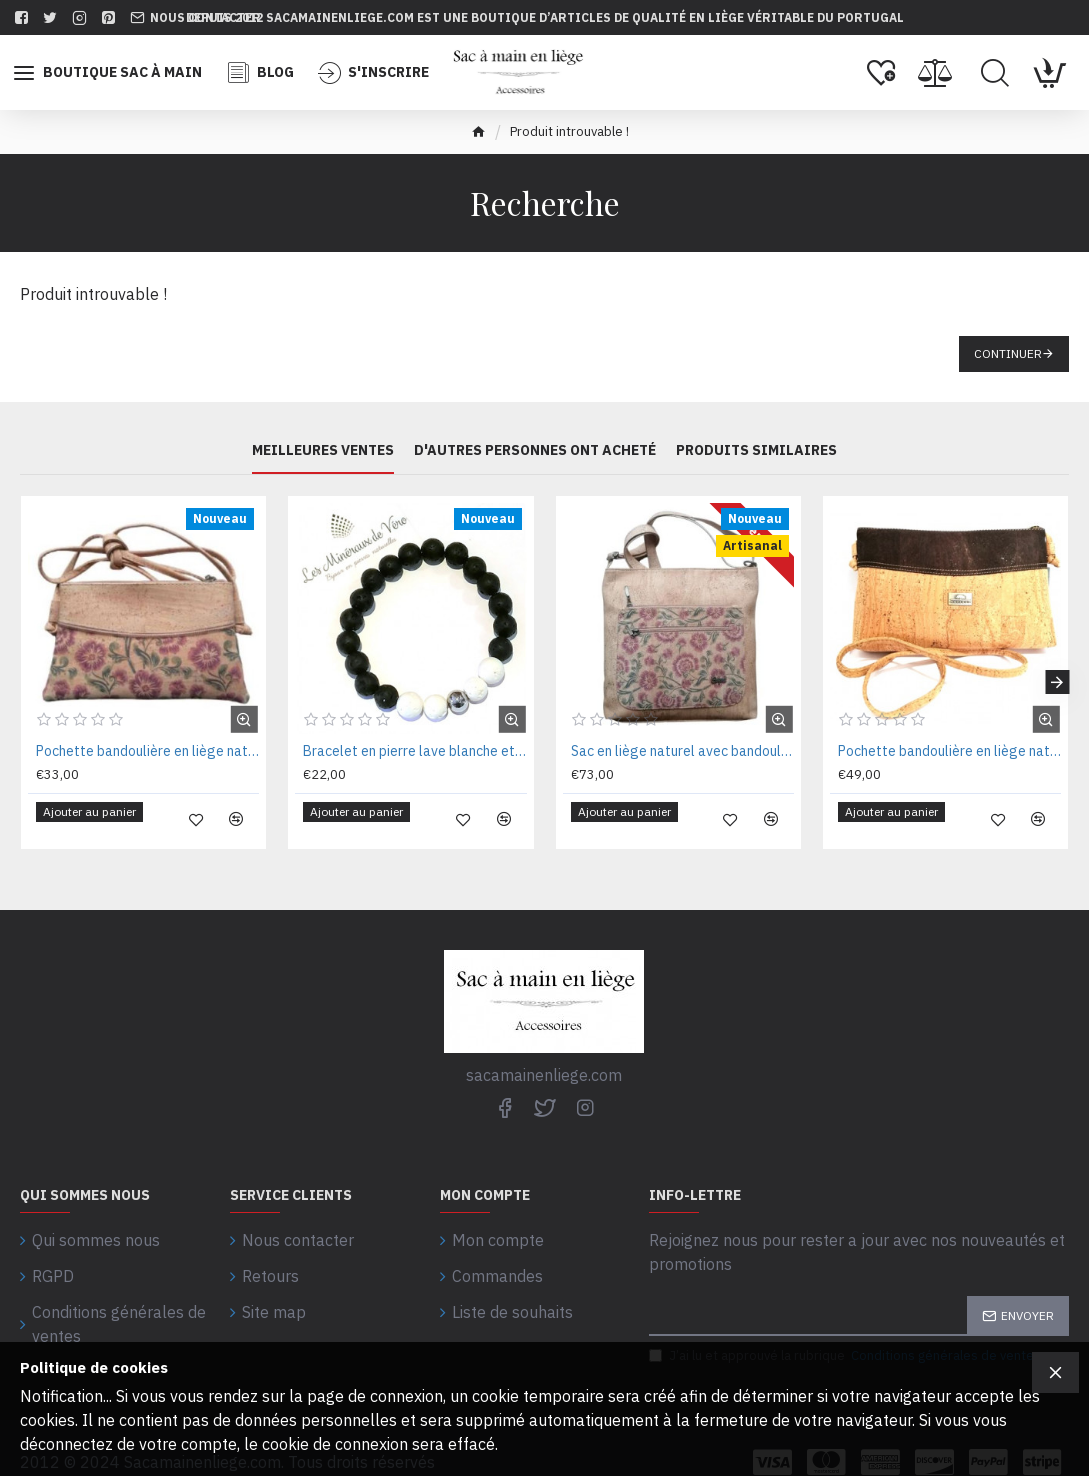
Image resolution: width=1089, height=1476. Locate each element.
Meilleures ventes (323, 451)
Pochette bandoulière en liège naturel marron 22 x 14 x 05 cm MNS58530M (949, 752)
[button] (1057, 675)
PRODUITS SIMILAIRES (756, 451)
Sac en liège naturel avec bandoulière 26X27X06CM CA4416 (682, 752)
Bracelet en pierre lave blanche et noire (414, 752)
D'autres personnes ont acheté (535, 451)
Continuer (1008, 353)
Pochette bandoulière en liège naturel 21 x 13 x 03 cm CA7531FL (147, 752)
